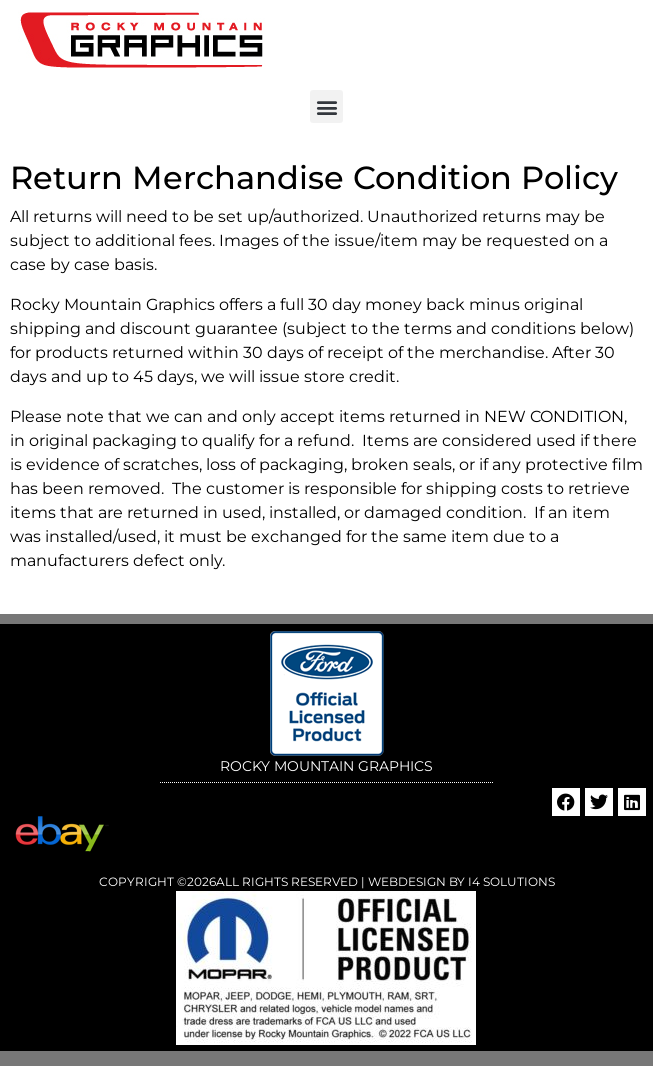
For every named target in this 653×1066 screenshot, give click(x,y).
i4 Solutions (510, 881)
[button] (326, 106)
